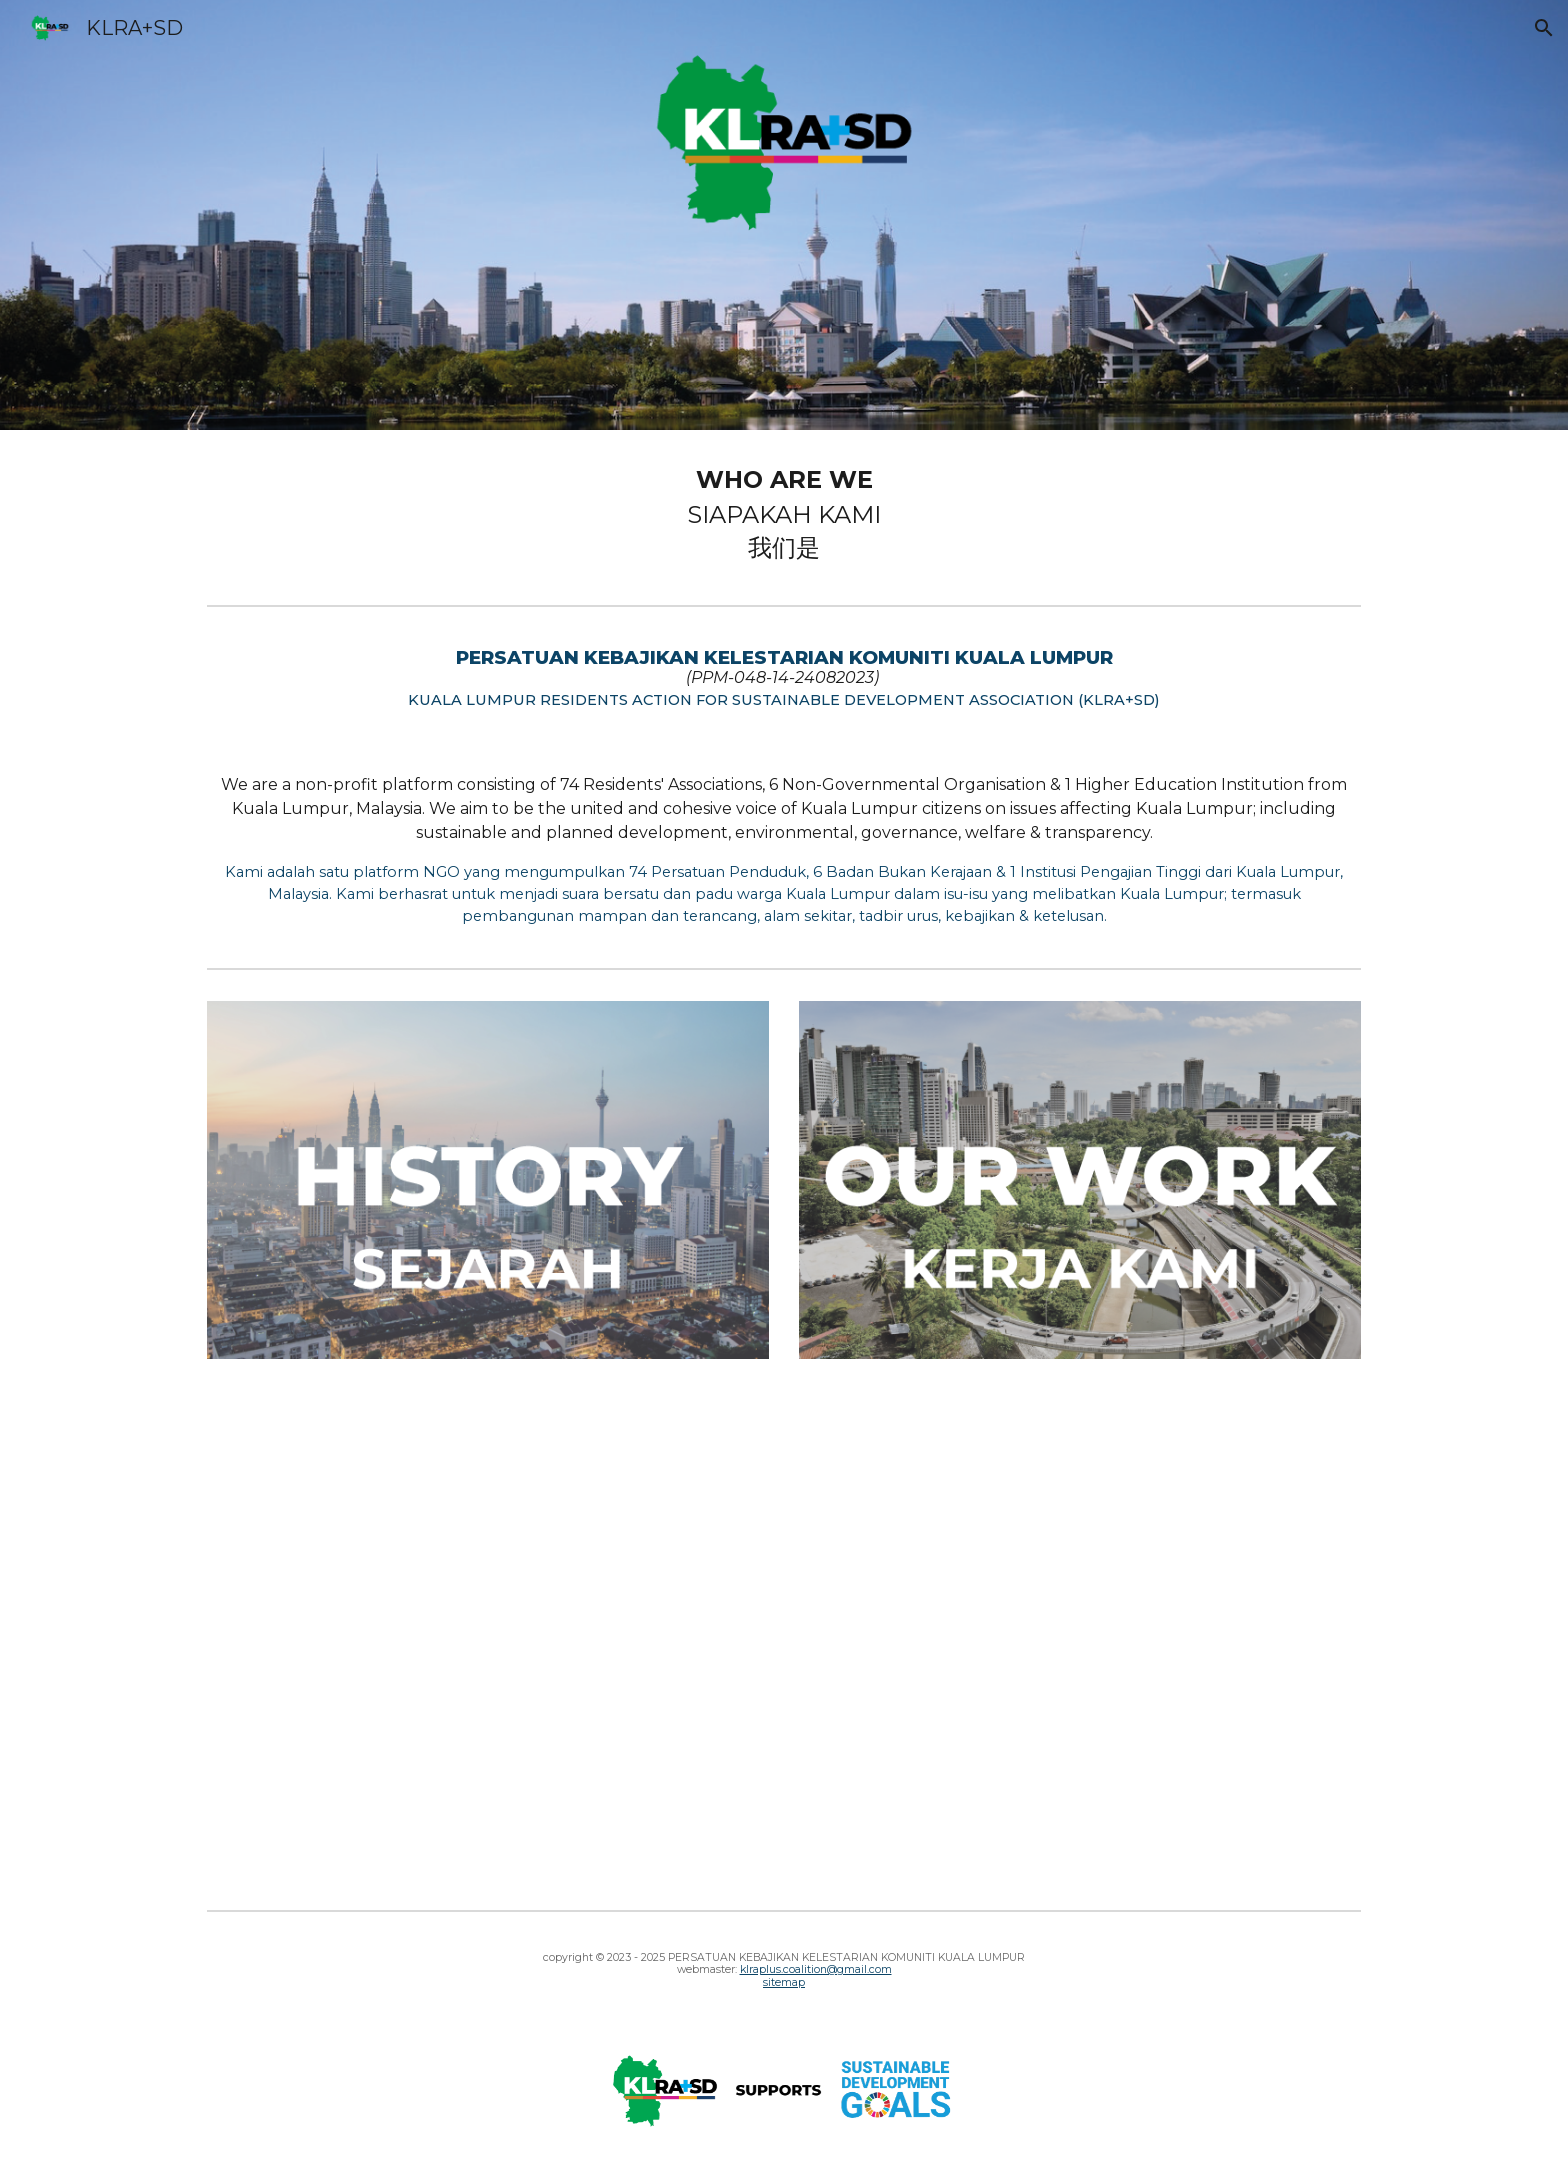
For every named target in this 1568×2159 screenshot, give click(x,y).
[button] (1544, 28)
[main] (784, 513)
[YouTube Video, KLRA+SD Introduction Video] (784, 1642)
